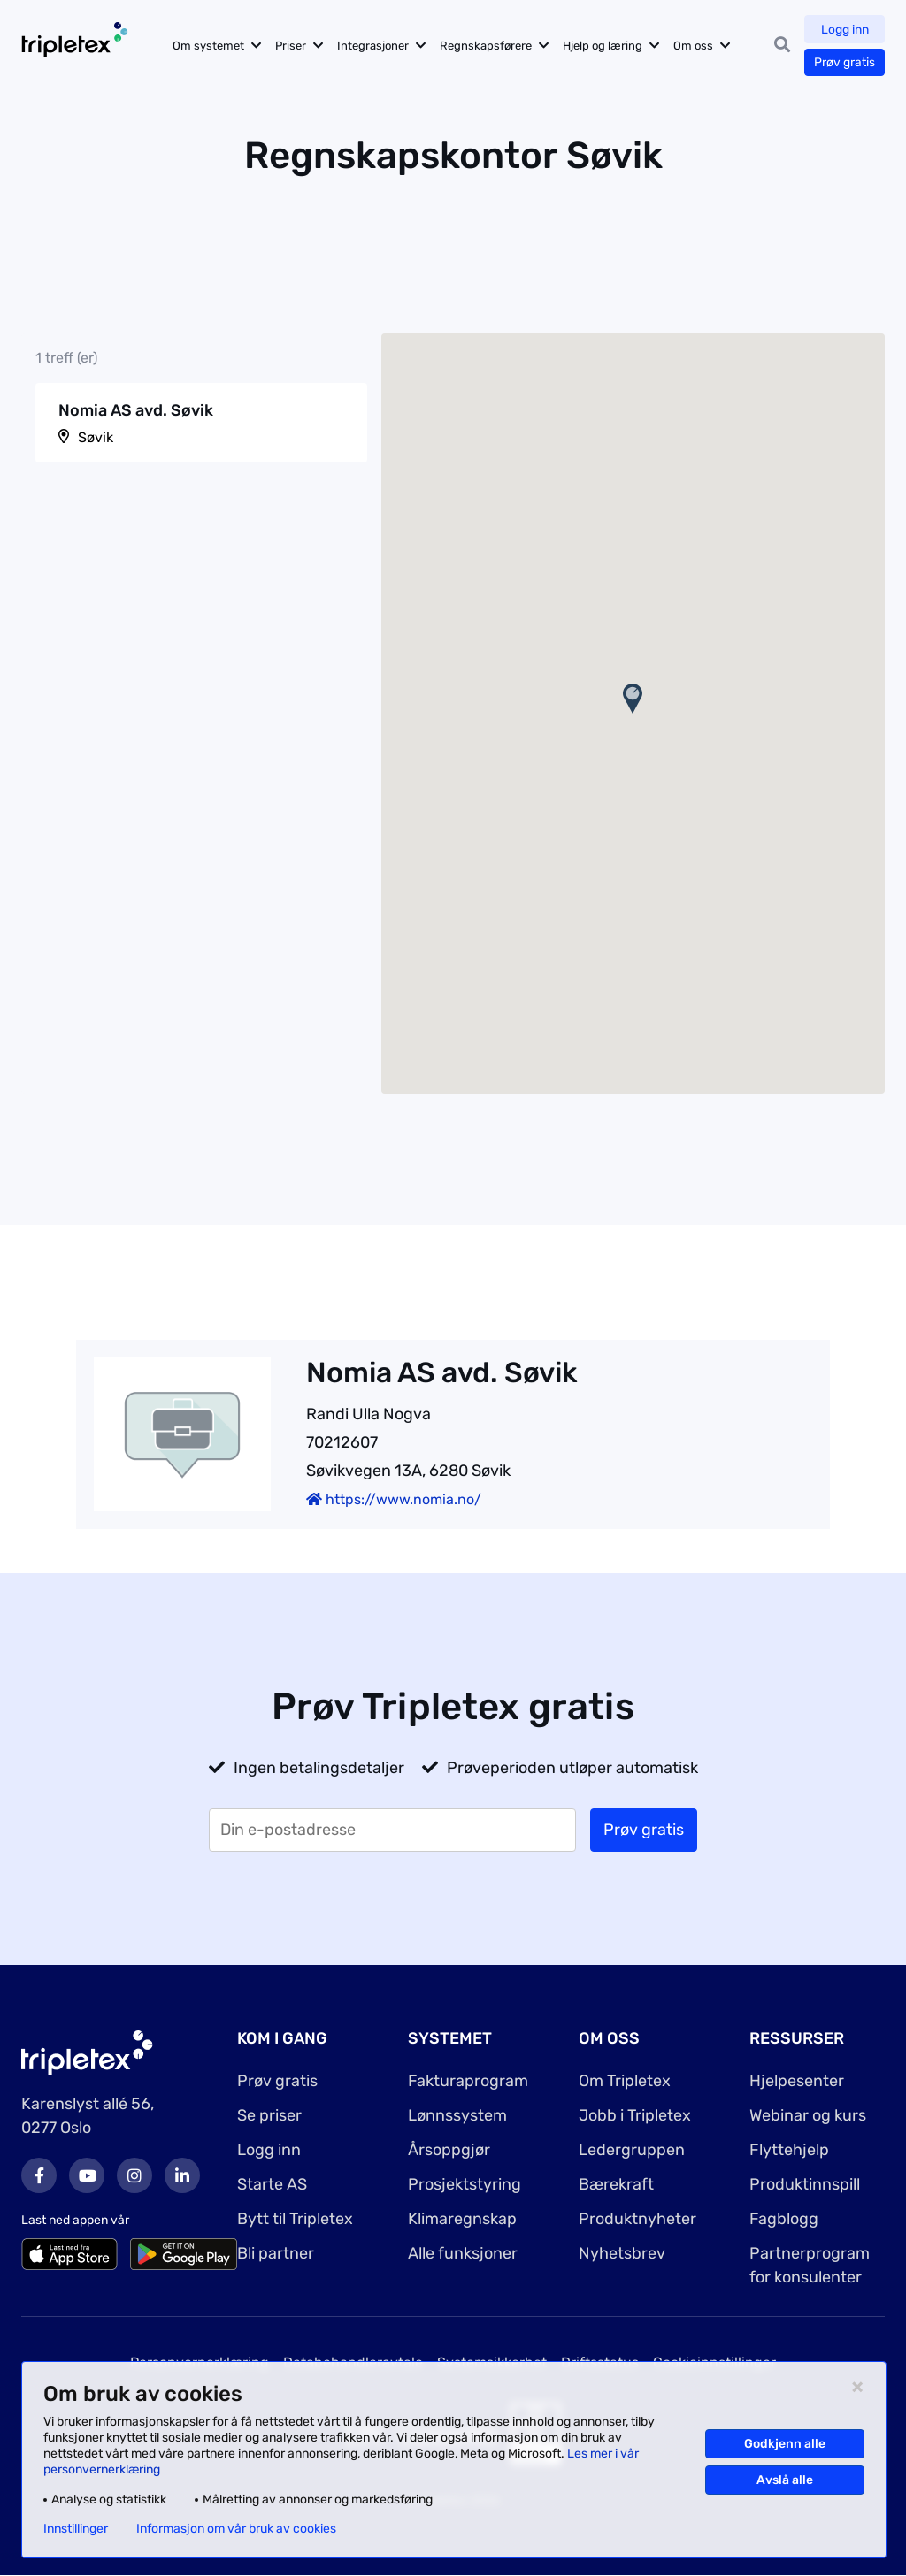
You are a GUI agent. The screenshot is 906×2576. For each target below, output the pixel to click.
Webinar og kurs (807, 2115)
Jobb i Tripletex (635, 2115)
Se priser (269, 2115)
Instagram (134, 2175)
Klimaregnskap (462, 2218)
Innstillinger (75, 2529)
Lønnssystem (457, 2115)
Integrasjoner (376, 45)
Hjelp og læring (606, 45)
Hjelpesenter (796, 2081)
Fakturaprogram (468, 2081)
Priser (294, 45)
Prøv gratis (844, 62)
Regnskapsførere (489, 45)
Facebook (39, 2175)
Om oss (697, 45)
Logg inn (845, 29)
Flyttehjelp (789, 2149)
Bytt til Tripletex (295, 2218)
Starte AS (272, 2184)
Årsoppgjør (449, 2149)
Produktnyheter (637, 2218)
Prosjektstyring (464, 2184)
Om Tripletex (625, 2081)
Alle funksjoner (463, 2253)
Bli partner (275, 2253)
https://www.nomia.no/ (393, 1499)
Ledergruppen (632, 2149)
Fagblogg (783, 2218)
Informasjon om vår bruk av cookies (236, 2529)
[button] (632, 699)
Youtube (86, 2175)
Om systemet (212, 45)
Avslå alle (784, 2480)
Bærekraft (616, 2184)
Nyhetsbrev (622, 2253)
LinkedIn (182, 2175)
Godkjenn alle (784, 2443)
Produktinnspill (804, 2184)
